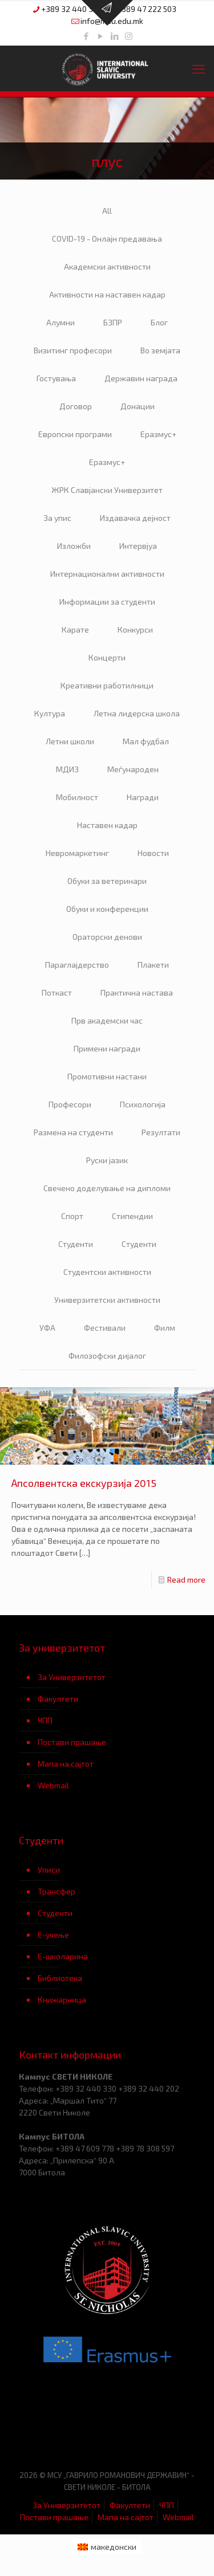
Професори (70, 1104)
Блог (159, 322)
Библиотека (60, 1978)
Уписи (49, 1869)
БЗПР (112, 322)
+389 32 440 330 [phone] (71, 9)
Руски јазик (107, 1160)
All (107, 210)
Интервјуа (138, 546)
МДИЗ (67, 769)
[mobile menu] (198, 68)
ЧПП (45, 1720)
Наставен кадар (107, 825)
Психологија (142, 1104)
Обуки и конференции (107, 909)
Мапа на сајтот (66, 1763)
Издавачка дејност (135, 518)
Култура (49, 713)
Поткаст (57, 992)
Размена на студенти (73, 1132)
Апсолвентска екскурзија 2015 (83, 1483)
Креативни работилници (107, 685)
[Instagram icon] (128, 36)
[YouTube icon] (100, 36)
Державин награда (140, 378)
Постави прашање (72, 1742)
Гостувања (56, 378)
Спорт (72, 1216)
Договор (75, 406)
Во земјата (160, 350)
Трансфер (56, 1891)
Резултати (161, 1132)
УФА (47, 1327)
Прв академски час (107, 1020)
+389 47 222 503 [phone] (146, 9)
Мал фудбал (146, 741)
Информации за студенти (107, 601)
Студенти (75, 1244)
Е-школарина (63, 1956)
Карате (75, 629)
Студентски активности (107, 1272)
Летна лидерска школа (137, 713)
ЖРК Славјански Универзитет (107, 490)
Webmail (53, 1785)
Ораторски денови (107, 936)
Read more (186, 1579)
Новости (153, 853)
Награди (143, 797)
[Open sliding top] (107, 13)
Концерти (107, 657)
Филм (164, 1327)
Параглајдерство (77, 964)
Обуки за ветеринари (107, 881)
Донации (137, 406)
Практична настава (136, 992)
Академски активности (107, 266)
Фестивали (105, 1327)
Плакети (153, 964)
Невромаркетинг (77, 853)
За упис (57, 518)
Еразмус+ (158, 434)
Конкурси (135, 629)
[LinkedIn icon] (114, 36)
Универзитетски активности (107, 1300)
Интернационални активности (107, 573)
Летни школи (70, 741)
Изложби (74, 546)
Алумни (60, 322)
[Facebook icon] (86, 36)
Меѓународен (133, 769)
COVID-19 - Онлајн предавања (107, 238)
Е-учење (53, 1934)
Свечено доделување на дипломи (107, 1188)
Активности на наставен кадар (107, 294)
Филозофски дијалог (107, 1355)
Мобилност (77, 797)
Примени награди (107, 1048)
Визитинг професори (73, 350)
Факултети (58, 1698)
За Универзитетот (72, 1677)
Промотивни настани (107, 1076)
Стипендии (132, 1216)
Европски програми (75, 434)
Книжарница (62, 1999)
